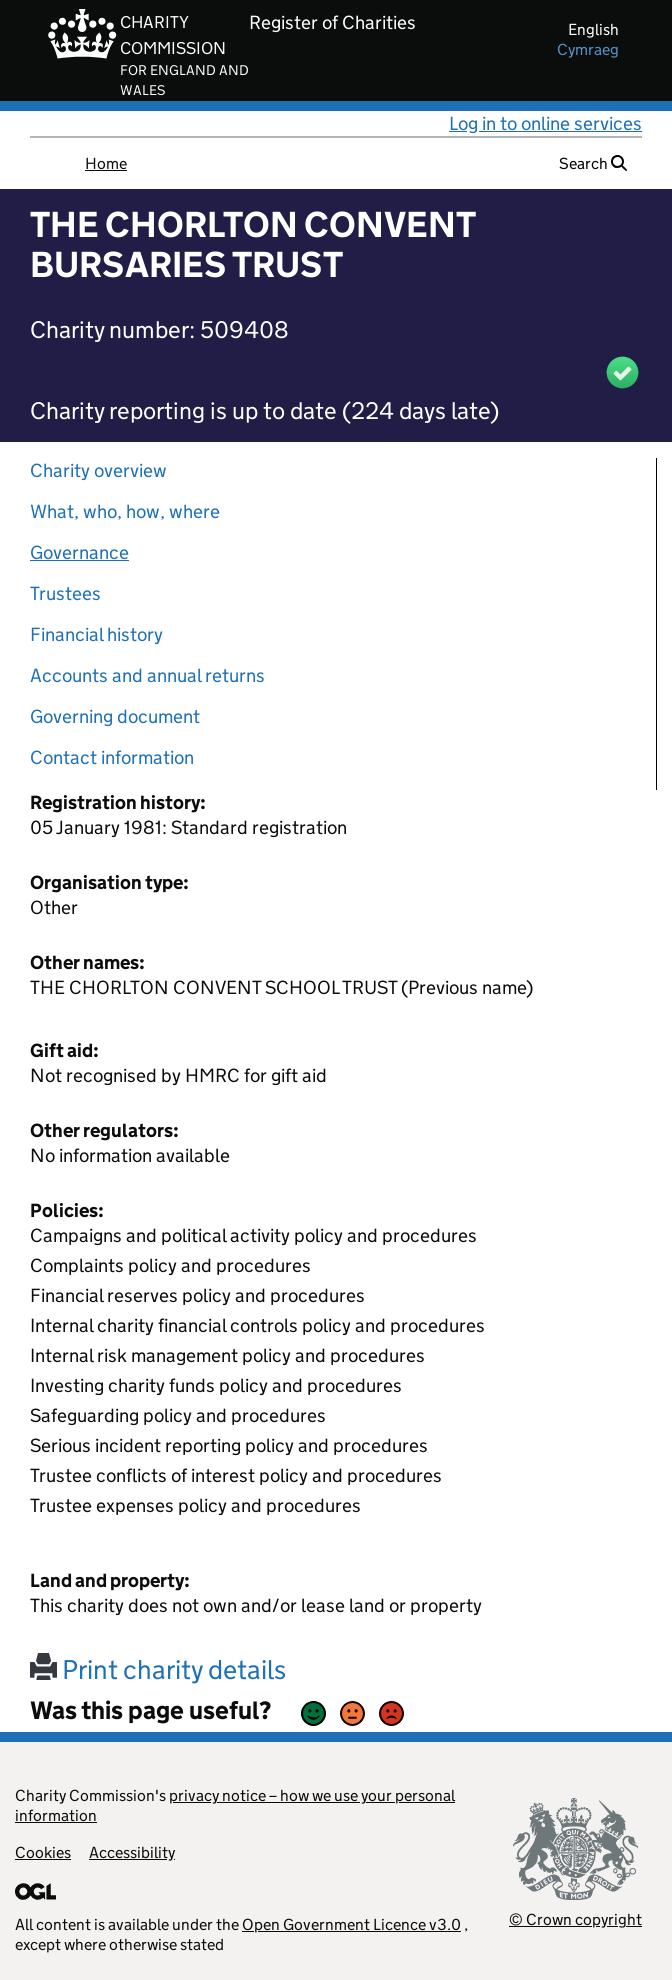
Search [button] (593, 163)
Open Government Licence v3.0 (351, 1924)
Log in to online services (545, 123)
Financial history (96, 634)
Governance (79, 552)
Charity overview (98, 470)
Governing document (115, 716)
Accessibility (132, 1852)
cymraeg (588, 49)
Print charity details (158, 1669)
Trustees (65, 593)
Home (106, 163)
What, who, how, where (125, 511)
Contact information (112, 757)
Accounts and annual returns (147, 675)
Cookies (43, 1852)
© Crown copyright (575, 1919)
